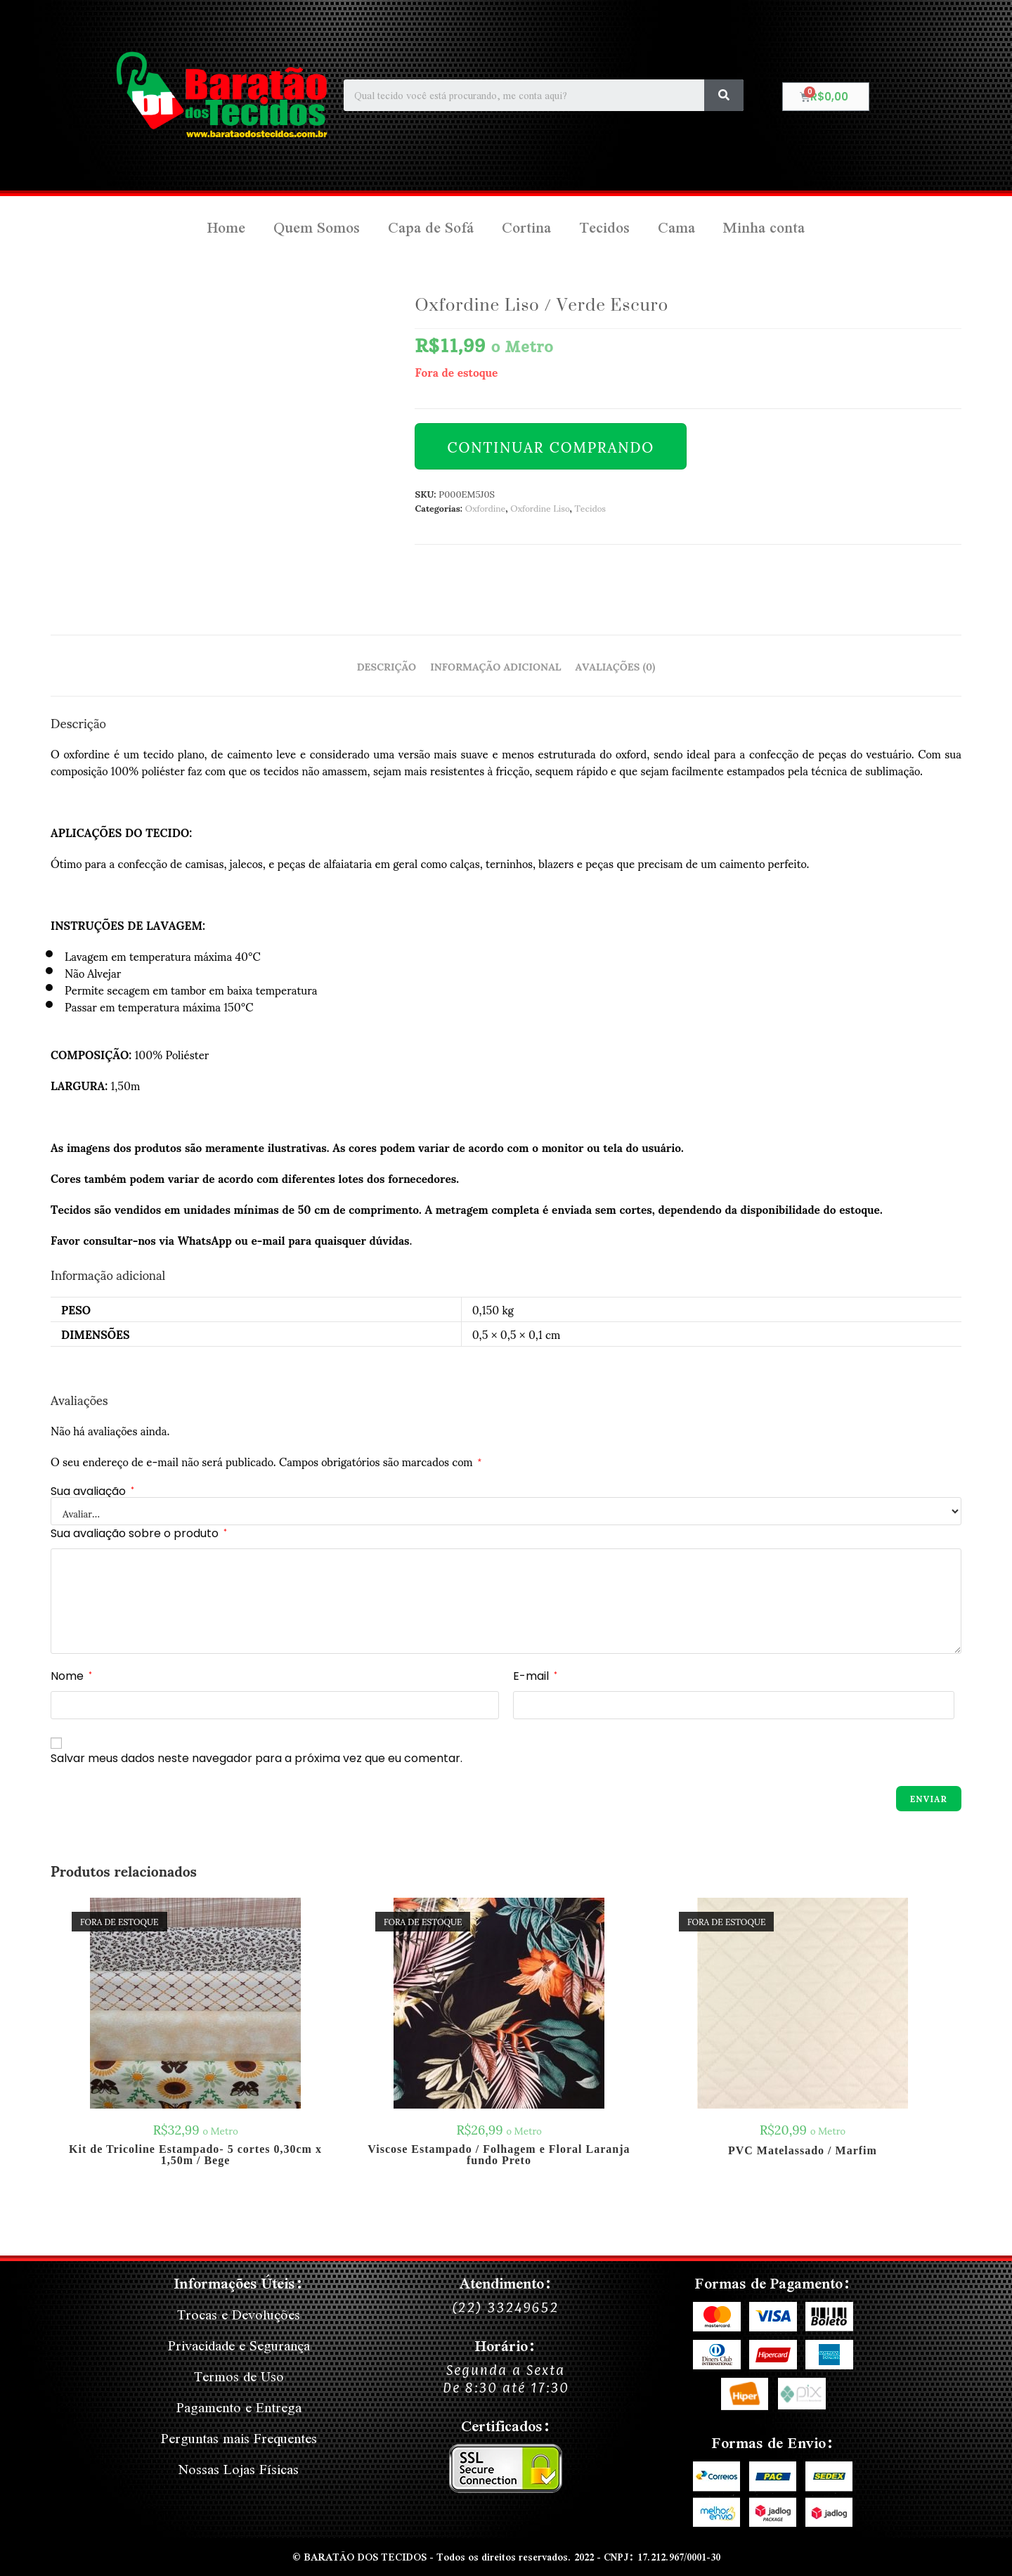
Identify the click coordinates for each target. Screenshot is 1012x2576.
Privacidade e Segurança (239, 2345)
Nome (71, 1676)
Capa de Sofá (431, 227)
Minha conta (764, 227)
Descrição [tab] (386, 665)
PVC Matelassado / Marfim (802, 2150)
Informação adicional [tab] (495, 665)
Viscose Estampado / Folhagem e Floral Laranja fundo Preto (499, 2155)
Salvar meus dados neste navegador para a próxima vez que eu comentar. (256, 1758)
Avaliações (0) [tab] (616, 665)
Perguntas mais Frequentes (239, 2438)
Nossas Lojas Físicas (239, 2469)
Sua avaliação (92, 1491)
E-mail (535, 1676)
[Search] (724, 95)
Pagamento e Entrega (238, 2407)
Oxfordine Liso (539, 507)
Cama (676, 227)
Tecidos (604, 227)
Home (226, 227)
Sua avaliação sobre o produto (139, 1533)
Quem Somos (316, 227)
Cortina (526, 227)
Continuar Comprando (550, 446)
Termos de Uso (238, 2376)
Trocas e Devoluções (238, 2314)
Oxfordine (485, 507)
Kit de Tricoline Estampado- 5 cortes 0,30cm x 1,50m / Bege (195, 2155)
